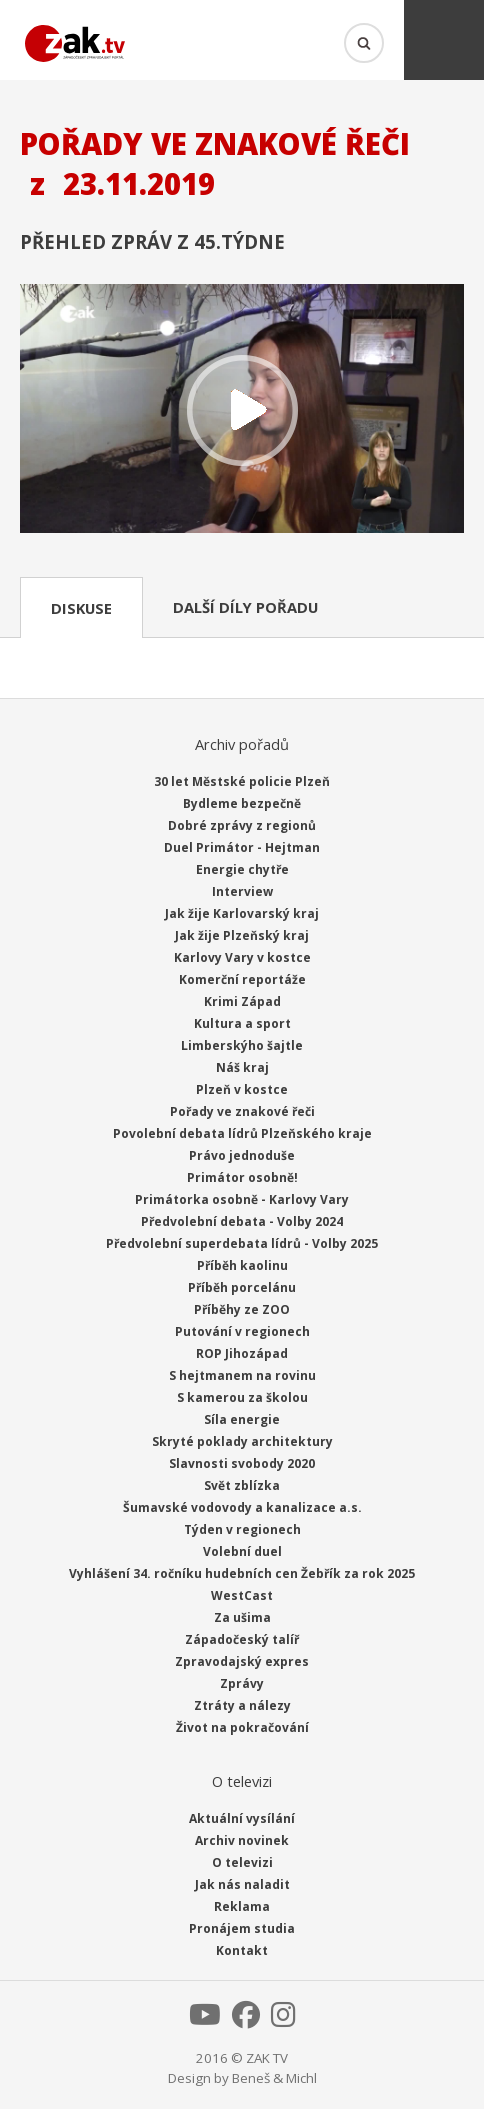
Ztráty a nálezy (242, 1705)
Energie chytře (242, 869)
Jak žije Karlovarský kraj (242, 913)
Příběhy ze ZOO (242, 1309)
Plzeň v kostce (242, 1089)
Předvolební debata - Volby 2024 (242, 1221)
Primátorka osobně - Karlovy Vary (242, 1199)
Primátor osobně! (242, 1177)
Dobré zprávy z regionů (242, 825)
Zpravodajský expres (242, 1661)
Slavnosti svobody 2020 (242, 1463)
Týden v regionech (242, 1529)
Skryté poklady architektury (242, 1441)
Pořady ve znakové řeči (242, 1111)
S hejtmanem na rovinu (242, 1375)
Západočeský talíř (242, 1639)
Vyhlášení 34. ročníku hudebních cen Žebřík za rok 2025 (242, 1573)
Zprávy (242, 1683)
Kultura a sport (242, 1023)
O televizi (242, 1862)
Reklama (242, 1906)
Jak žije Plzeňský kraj (242, 935)
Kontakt (242, 1950)
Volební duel (242, 1551)
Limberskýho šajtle (242, 1045)
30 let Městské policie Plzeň (242, 781)
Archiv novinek (242, 1840)
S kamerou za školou (242, 1397)
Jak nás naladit (242, 1884)
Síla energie (242, 1419)
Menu (444, 40)
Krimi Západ (242, 1001)
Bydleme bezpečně (242, 803)
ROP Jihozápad (242, 1353)
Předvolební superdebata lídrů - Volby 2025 (242, 1243)
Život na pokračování (242, 1727)
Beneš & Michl (274, 2078)
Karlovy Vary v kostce (242, 957)
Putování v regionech (242, 1331)
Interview (242, 891)
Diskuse (81, 608)
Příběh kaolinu (242, 1265)
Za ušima (242, 1617)
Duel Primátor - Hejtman (242, 847)
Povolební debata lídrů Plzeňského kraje (242, 1133)
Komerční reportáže (242, 979)
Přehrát (242, 411)
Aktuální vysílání (242, 1818)
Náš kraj (242, 1067)
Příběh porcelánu (242, 1287)
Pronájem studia (242, 1928)
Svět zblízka (242, 1485)
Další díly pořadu (245, 607)
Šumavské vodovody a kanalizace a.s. (242, 1507)
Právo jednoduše (242, 1155)
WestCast (242, 1595)
